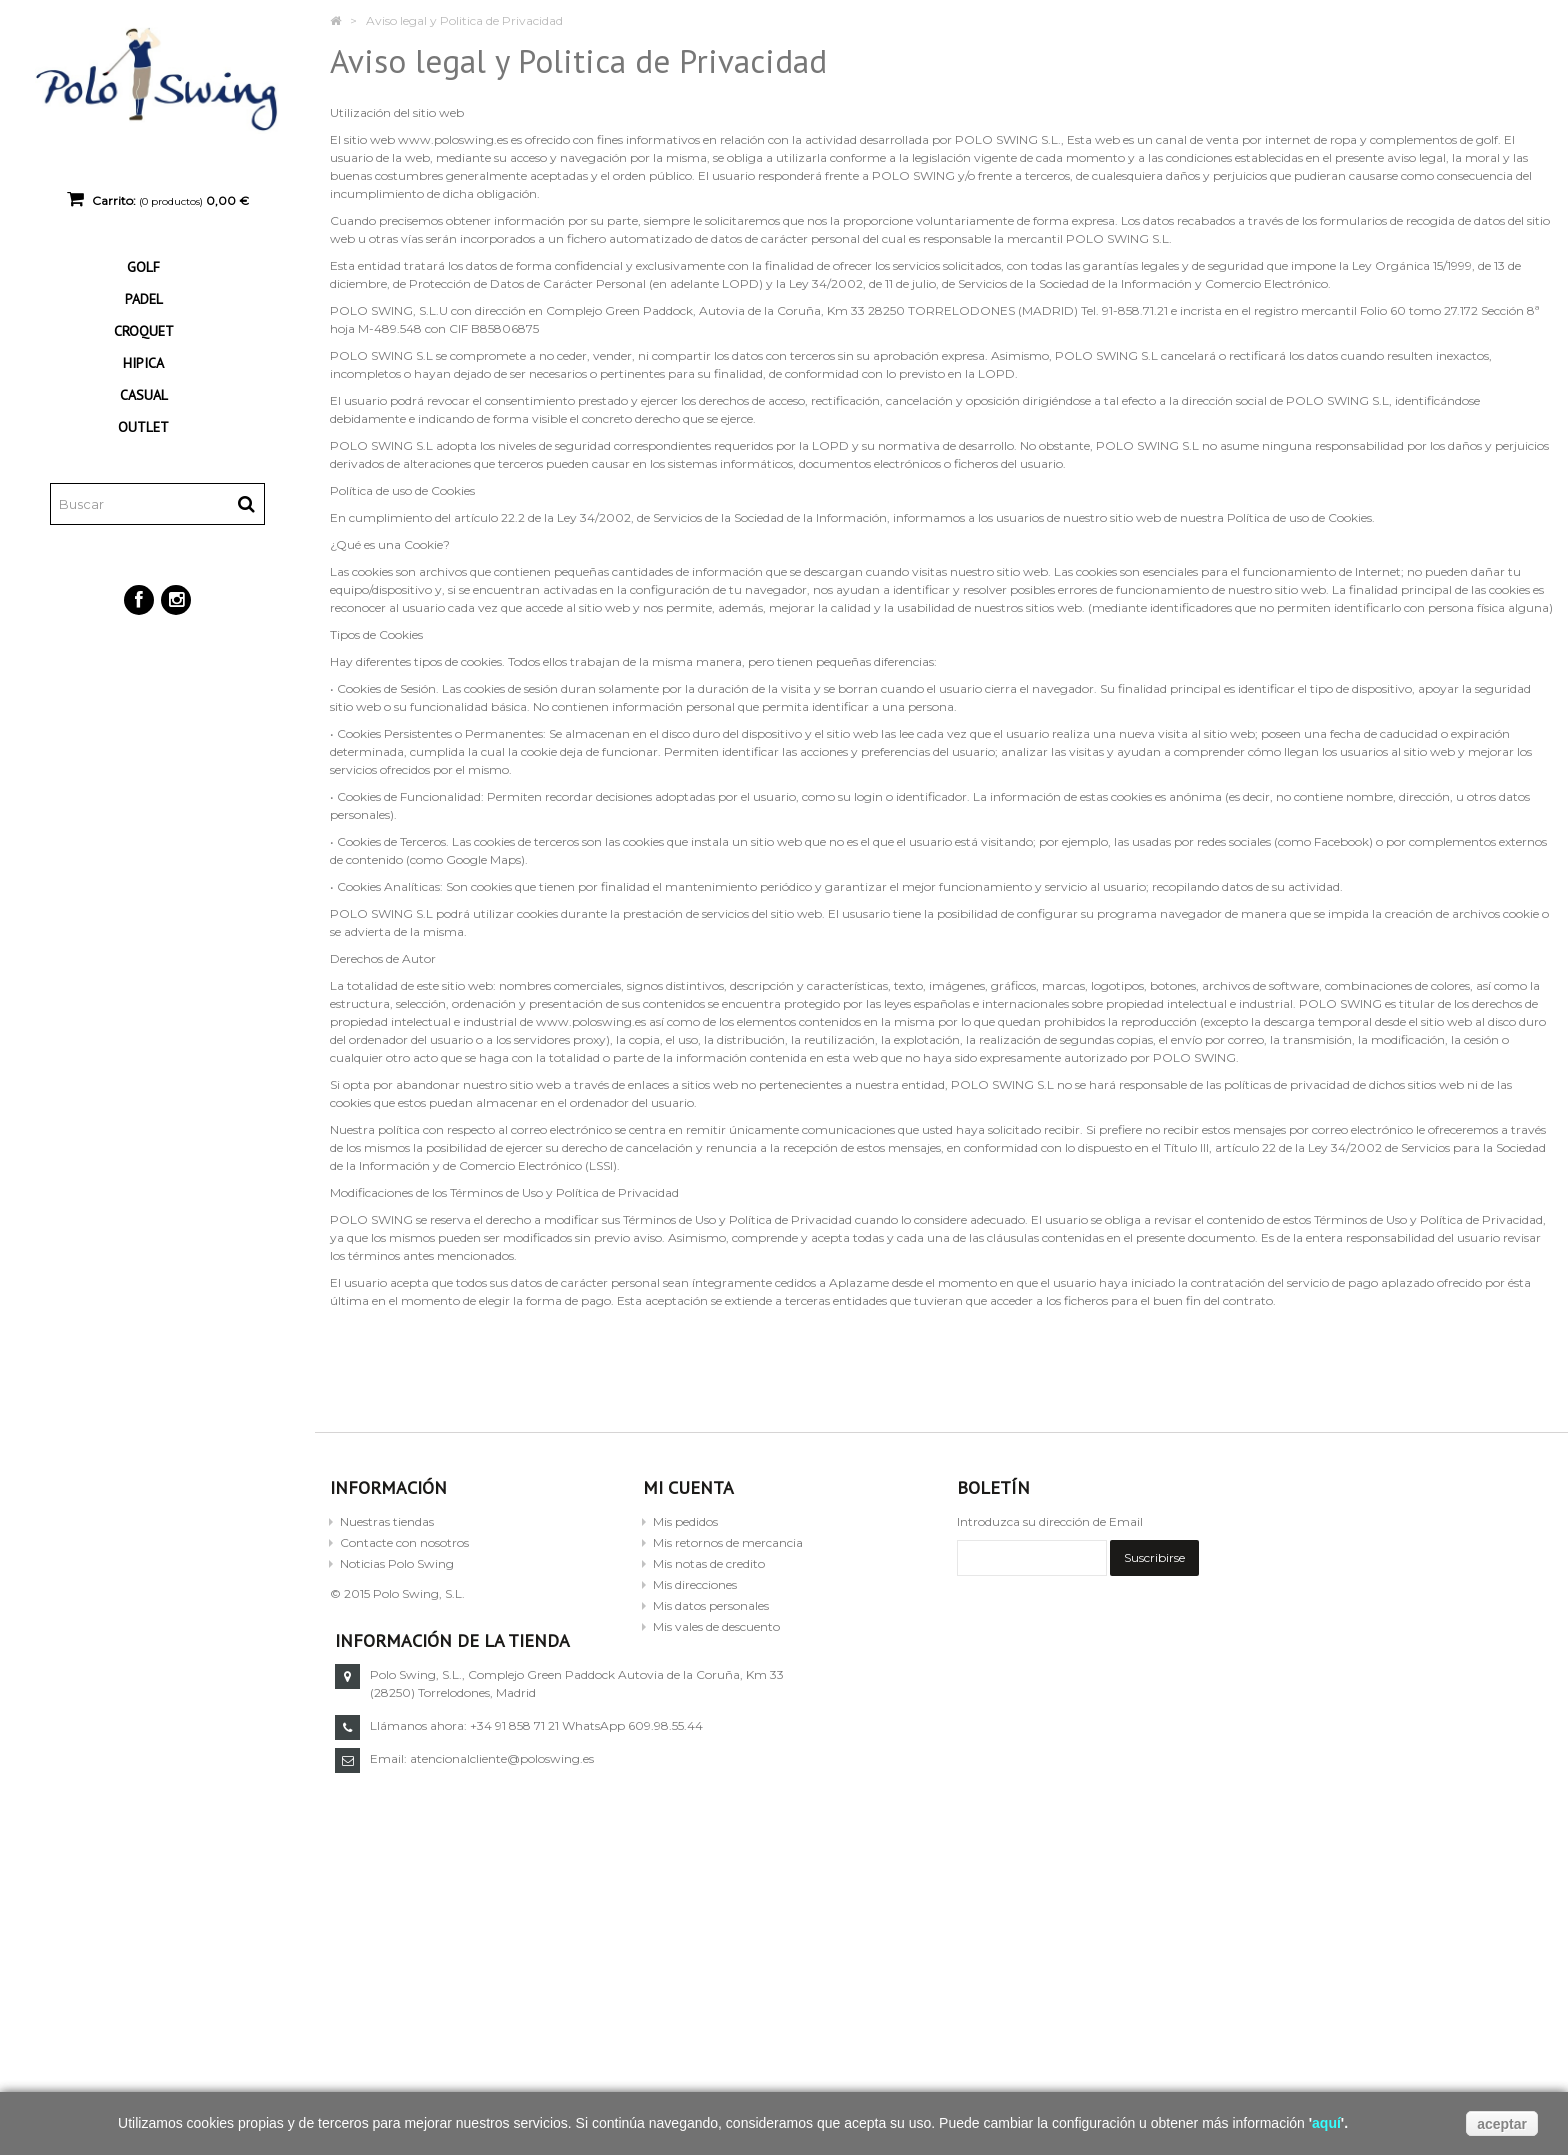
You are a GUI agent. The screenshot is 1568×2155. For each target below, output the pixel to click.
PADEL (144, 299)
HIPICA (143, 363)
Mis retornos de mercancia (728, 1542)
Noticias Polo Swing (397, 1563)
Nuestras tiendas (387, 1521)
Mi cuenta (688, 1487)
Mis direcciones (695, 1584)
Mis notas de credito (709, 1563)
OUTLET (143, 427)
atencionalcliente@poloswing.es (1129, 1758)
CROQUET (144, 331)
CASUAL (144, 395)
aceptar (1502, 2124)
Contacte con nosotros (404, 1542)
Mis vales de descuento (716, 1626)
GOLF (143, 267)
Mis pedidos (685, 1521)
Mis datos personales (711, 1605)
